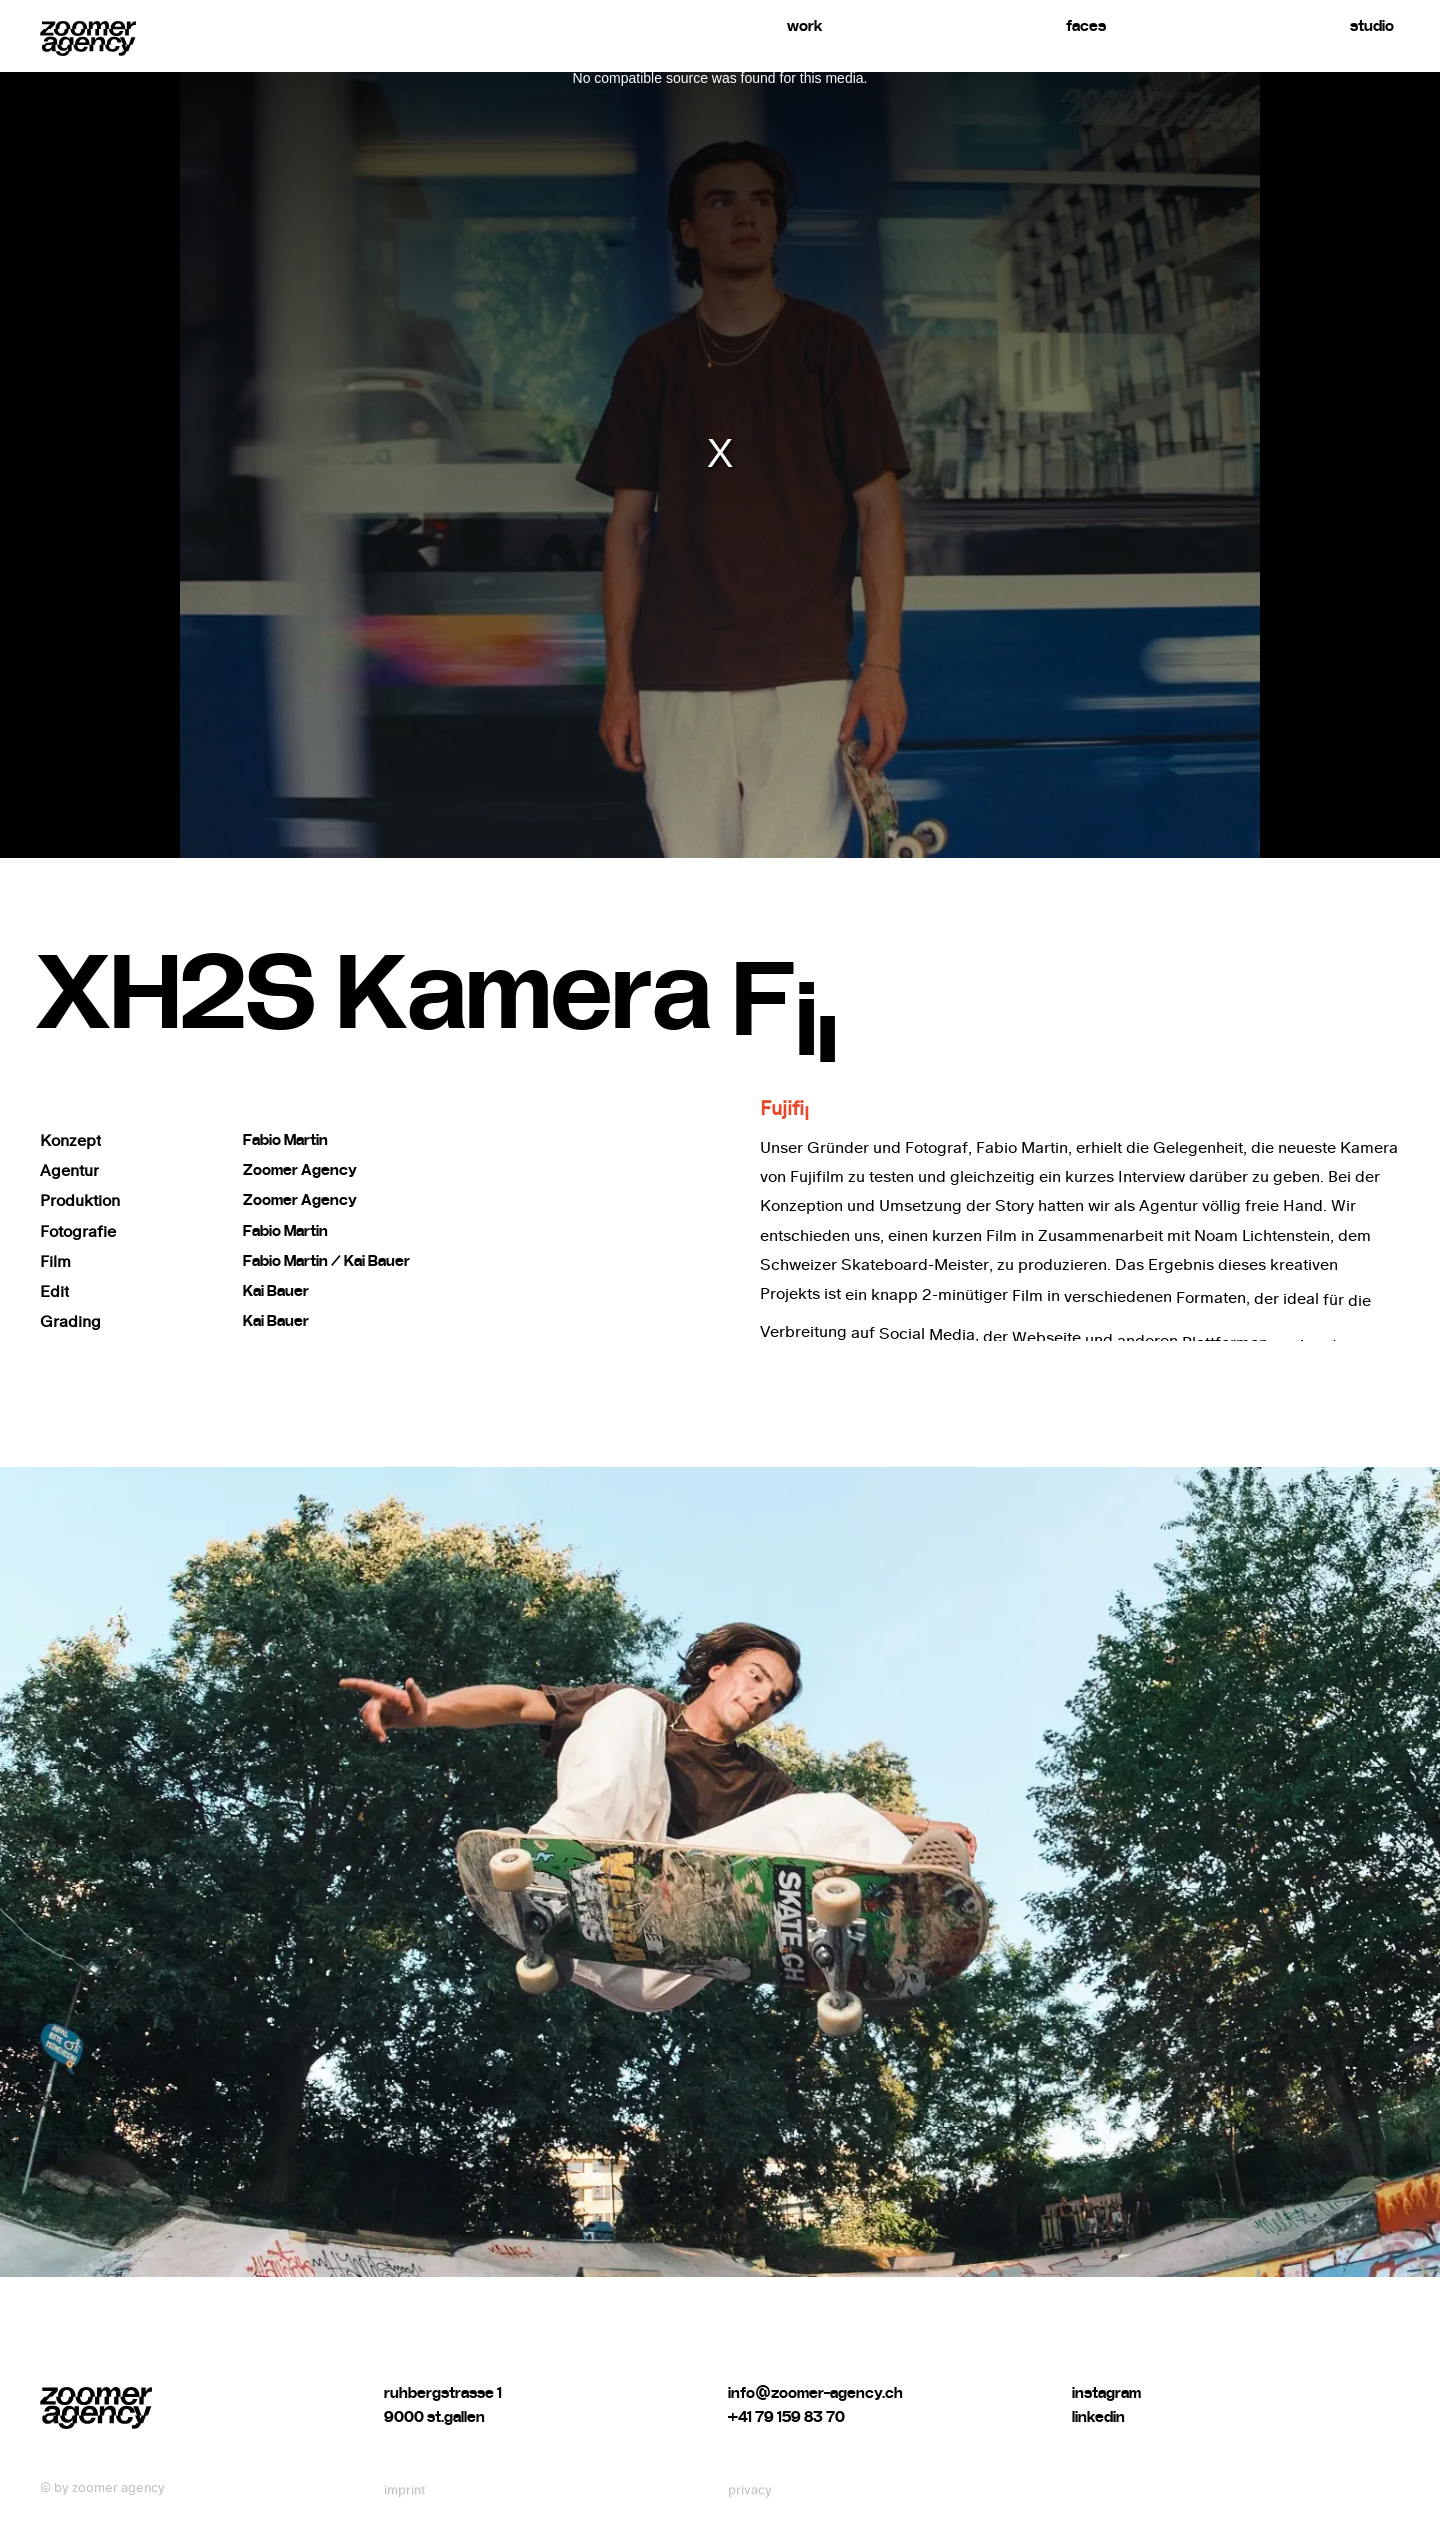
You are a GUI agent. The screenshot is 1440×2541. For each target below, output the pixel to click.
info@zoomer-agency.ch (815, 2423)
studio (1372, 26)
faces (1086, 26)
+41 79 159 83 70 (786, 2447)
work (805, 26)
